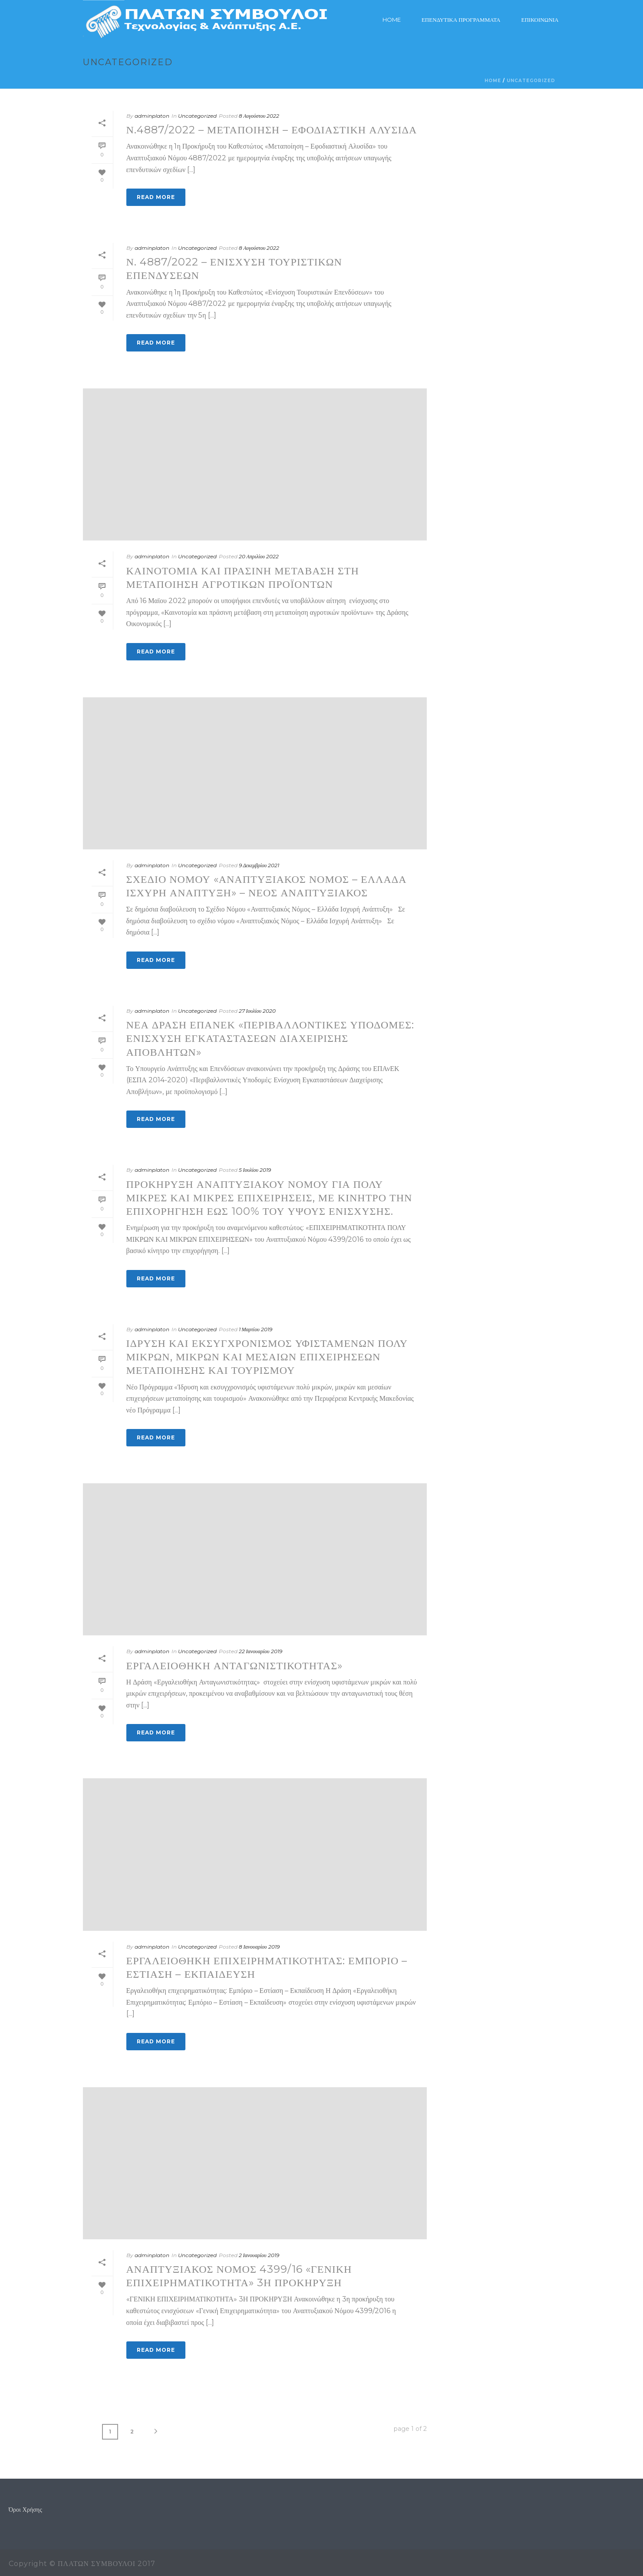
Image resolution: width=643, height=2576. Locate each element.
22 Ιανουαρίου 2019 (260, 1651)
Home (392, 19)
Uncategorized (531, 80)
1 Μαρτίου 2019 (255, 1329)
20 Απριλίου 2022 (259, 556)
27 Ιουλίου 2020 (257, 1011)
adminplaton (152, 116)
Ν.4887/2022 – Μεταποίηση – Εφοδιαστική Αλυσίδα (271, 129)
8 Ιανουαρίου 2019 (259, 1946)
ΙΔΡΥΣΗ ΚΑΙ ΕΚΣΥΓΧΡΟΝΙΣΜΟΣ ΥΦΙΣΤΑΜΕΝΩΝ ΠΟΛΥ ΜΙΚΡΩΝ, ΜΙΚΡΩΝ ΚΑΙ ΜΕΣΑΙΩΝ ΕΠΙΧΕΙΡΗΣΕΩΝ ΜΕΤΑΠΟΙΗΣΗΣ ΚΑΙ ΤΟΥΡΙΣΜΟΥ (267, 1356)
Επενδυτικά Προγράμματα (461, 19)
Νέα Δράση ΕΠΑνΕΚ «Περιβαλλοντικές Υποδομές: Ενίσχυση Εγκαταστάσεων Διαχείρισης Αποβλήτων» (270, 1038)
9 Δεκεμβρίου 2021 (259, 865)
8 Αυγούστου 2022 (259, 116)
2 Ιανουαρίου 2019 (259, 2255)
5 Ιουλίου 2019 (255, 1170)
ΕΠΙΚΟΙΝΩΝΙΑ (539, 19)
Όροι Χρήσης (25, 2509)
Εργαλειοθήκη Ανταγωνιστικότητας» (234, 1665)
